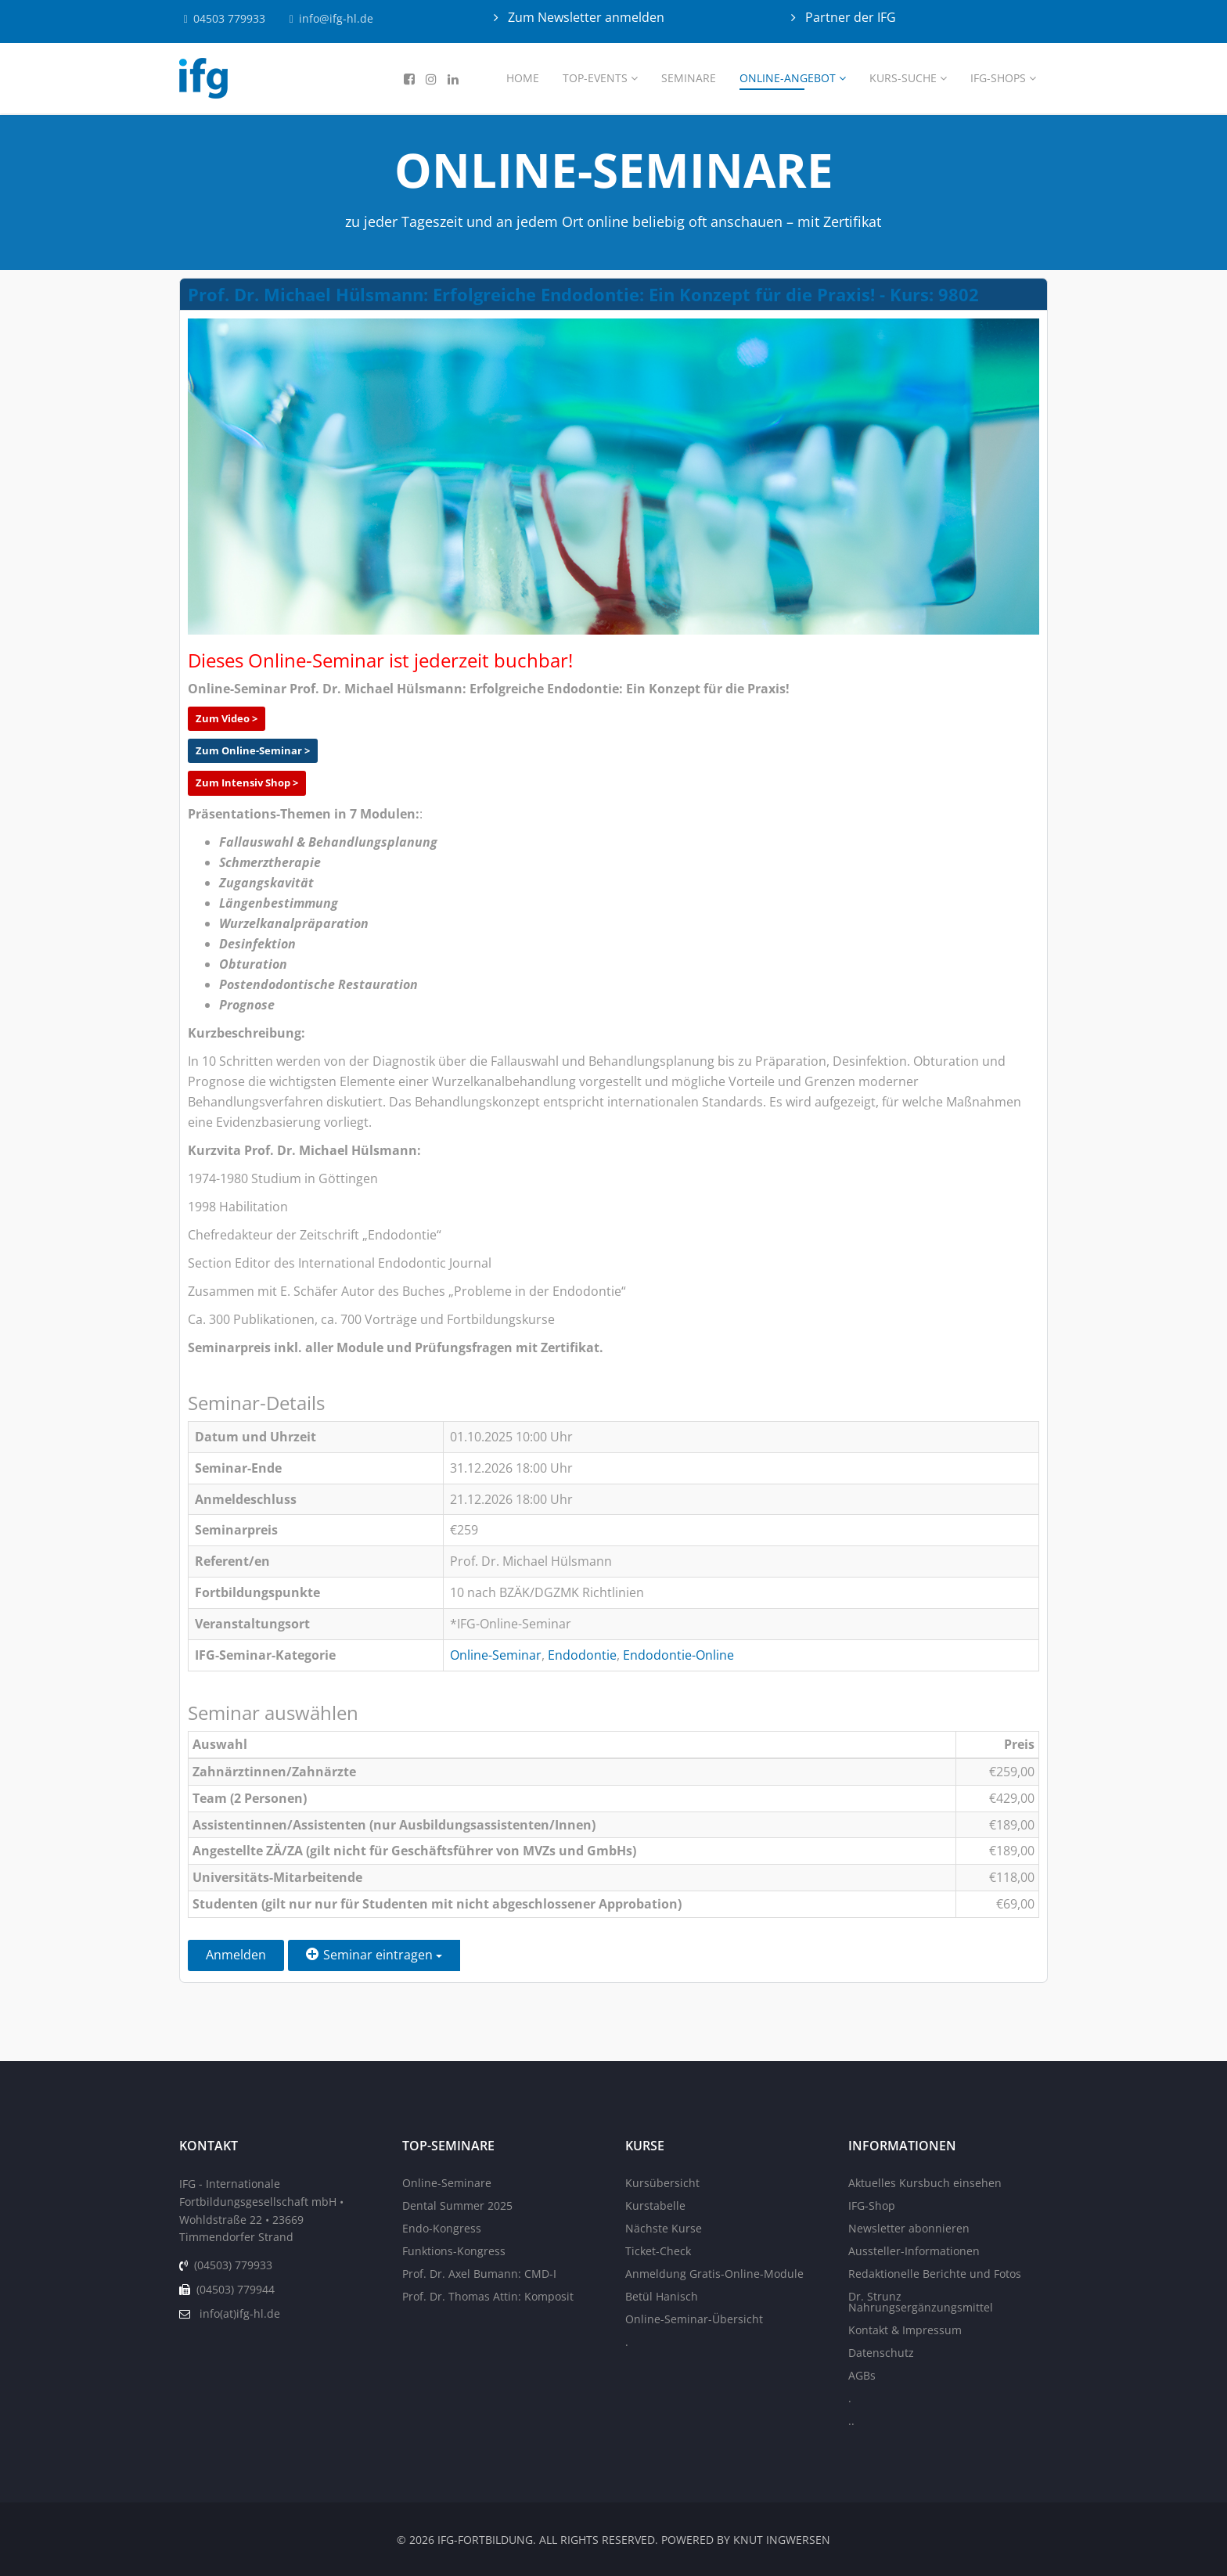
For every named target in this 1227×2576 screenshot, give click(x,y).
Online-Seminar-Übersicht (694, 2319)
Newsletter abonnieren (909, 2228)
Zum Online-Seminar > (253, 750)
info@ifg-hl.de (339, 18)
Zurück (677, 1955)
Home (522, 77)
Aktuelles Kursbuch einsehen (925, 2182)
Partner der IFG (849, 17)
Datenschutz (881, 2352)
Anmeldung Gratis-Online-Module (714, 2273)
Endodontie (582, 1655)
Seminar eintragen (374, 1954)
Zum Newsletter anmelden (584, 17)
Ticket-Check (658, 2250)
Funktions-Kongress (454, 2250)
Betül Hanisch (661, 2296)
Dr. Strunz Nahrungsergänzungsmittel (920, 2302)
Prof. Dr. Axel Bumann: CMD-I (479, 2273)
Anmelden (236, 1954)
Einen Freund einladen (549, 1955)
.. (851, 2420)
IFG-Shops (998, 77)
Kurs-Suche (903, 77)
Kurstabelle (655, 2205)
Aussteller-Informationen (914, 2250)
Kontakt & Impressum (905, 2329)
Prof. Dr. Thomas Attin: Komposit (488, 2296)
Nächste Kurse (663, 2228)
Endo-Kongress (441, 2228)
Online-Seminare (446, 2182)
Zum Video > (226, 718)
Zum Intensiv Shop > (247, 782)
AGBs (862, 2375)
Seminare (688, 77)
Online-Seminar (496, 1655)
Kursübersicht (662, 2182)
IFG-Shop (871, 2205)
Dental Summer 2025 (457, 2205)
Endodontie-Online (678, 1655)
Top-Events (595, 77)
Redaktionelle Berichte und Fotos (934, 2273)
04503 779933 (231, 18)
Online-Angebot (787, 77)
